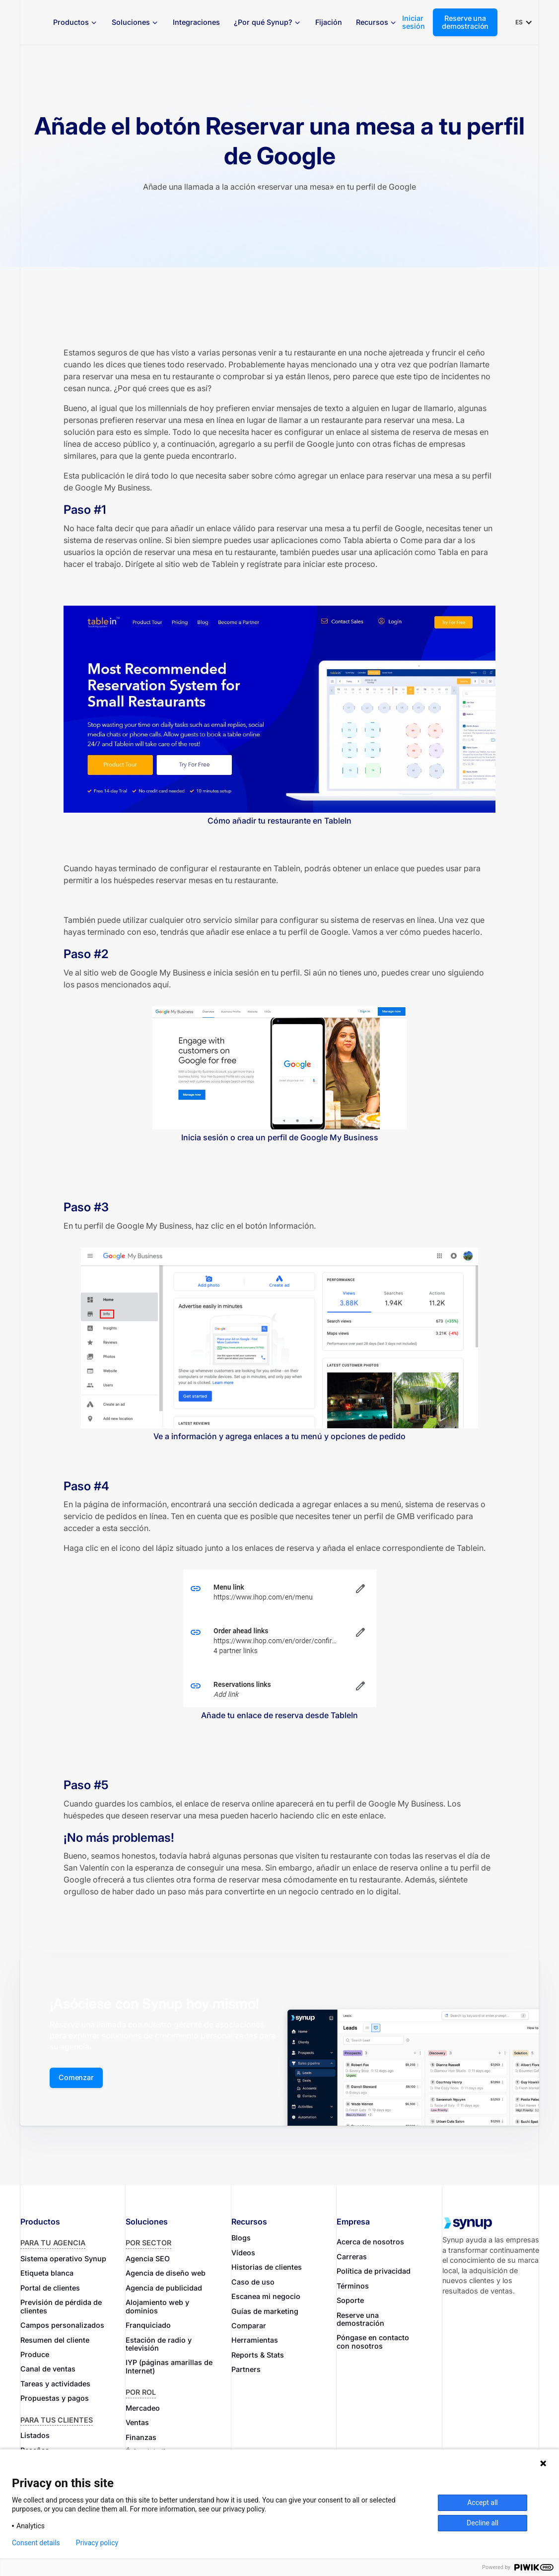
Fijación (328, 22)
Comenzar (76, 2077)
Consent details (36, 2543)
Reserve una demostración (465, 22)
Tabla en (453, 552)
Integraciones (196, 22)
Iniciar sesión (413, 22)
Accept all (482, 2502)
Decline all (482, 2523)
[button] (75, 22)
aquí (161, 984)
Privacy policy (97, 2543)
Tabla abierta (367, 540)
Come (411, 540)
